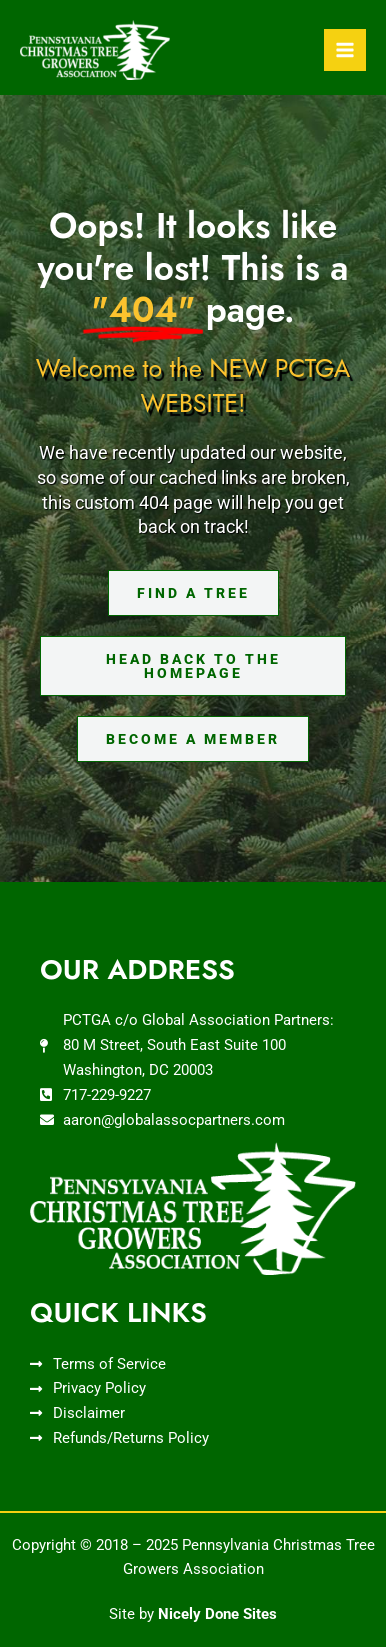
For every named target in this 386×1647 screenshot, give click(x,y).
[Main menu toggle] (345, 50)
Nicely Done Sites (217, 1614)
